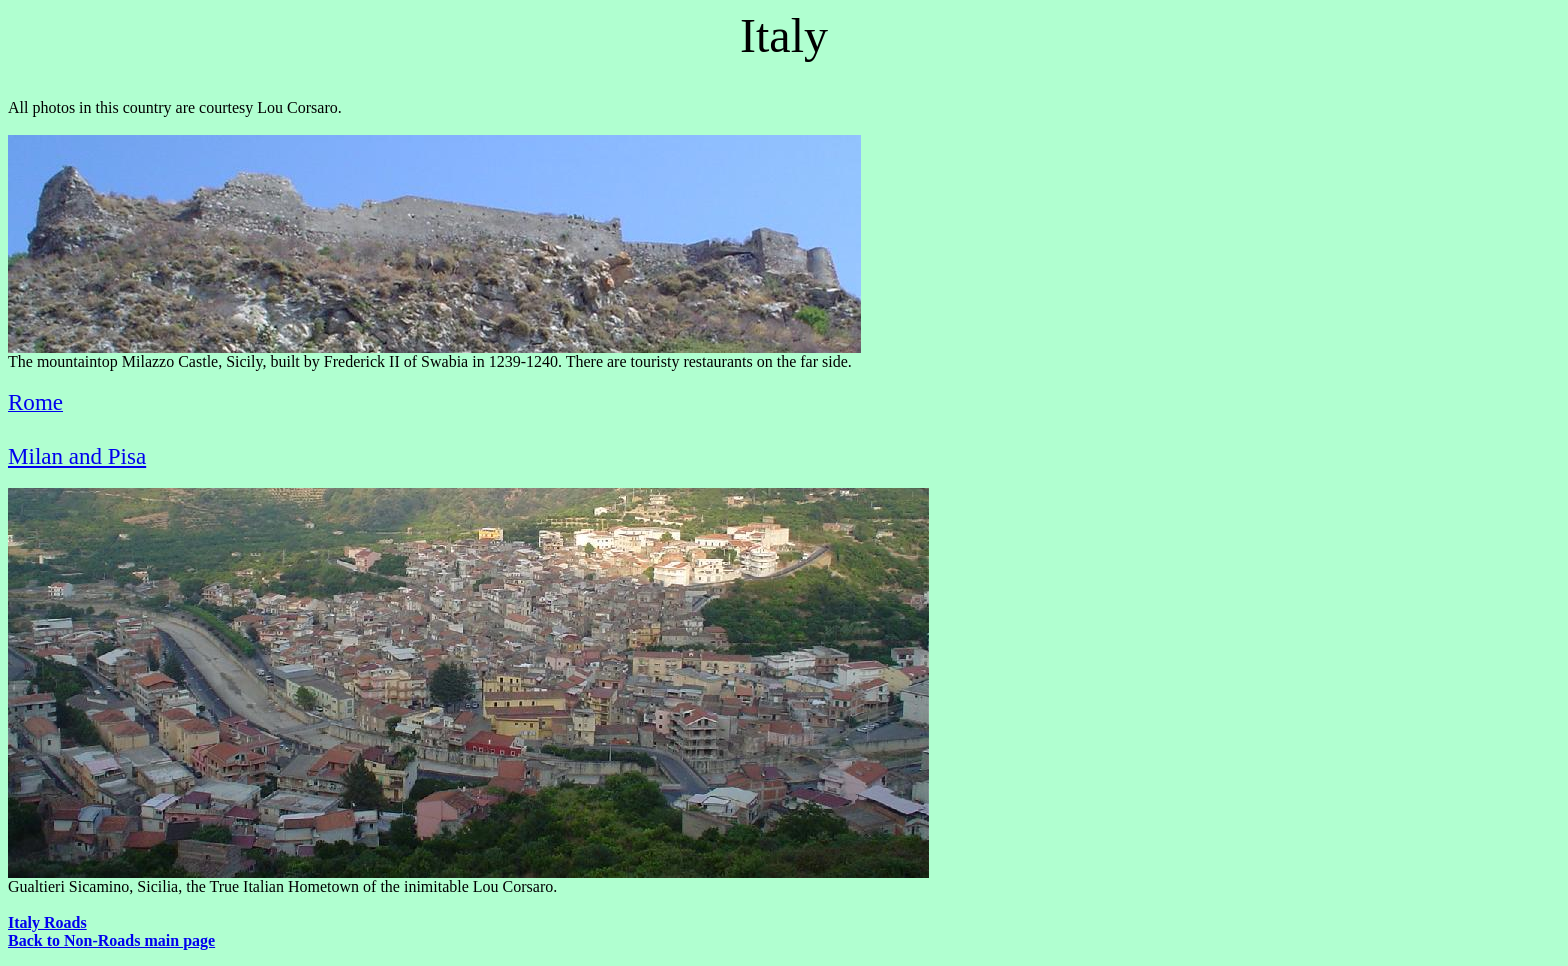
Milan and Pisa (77, 456)
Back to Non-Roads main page (111, 940)
